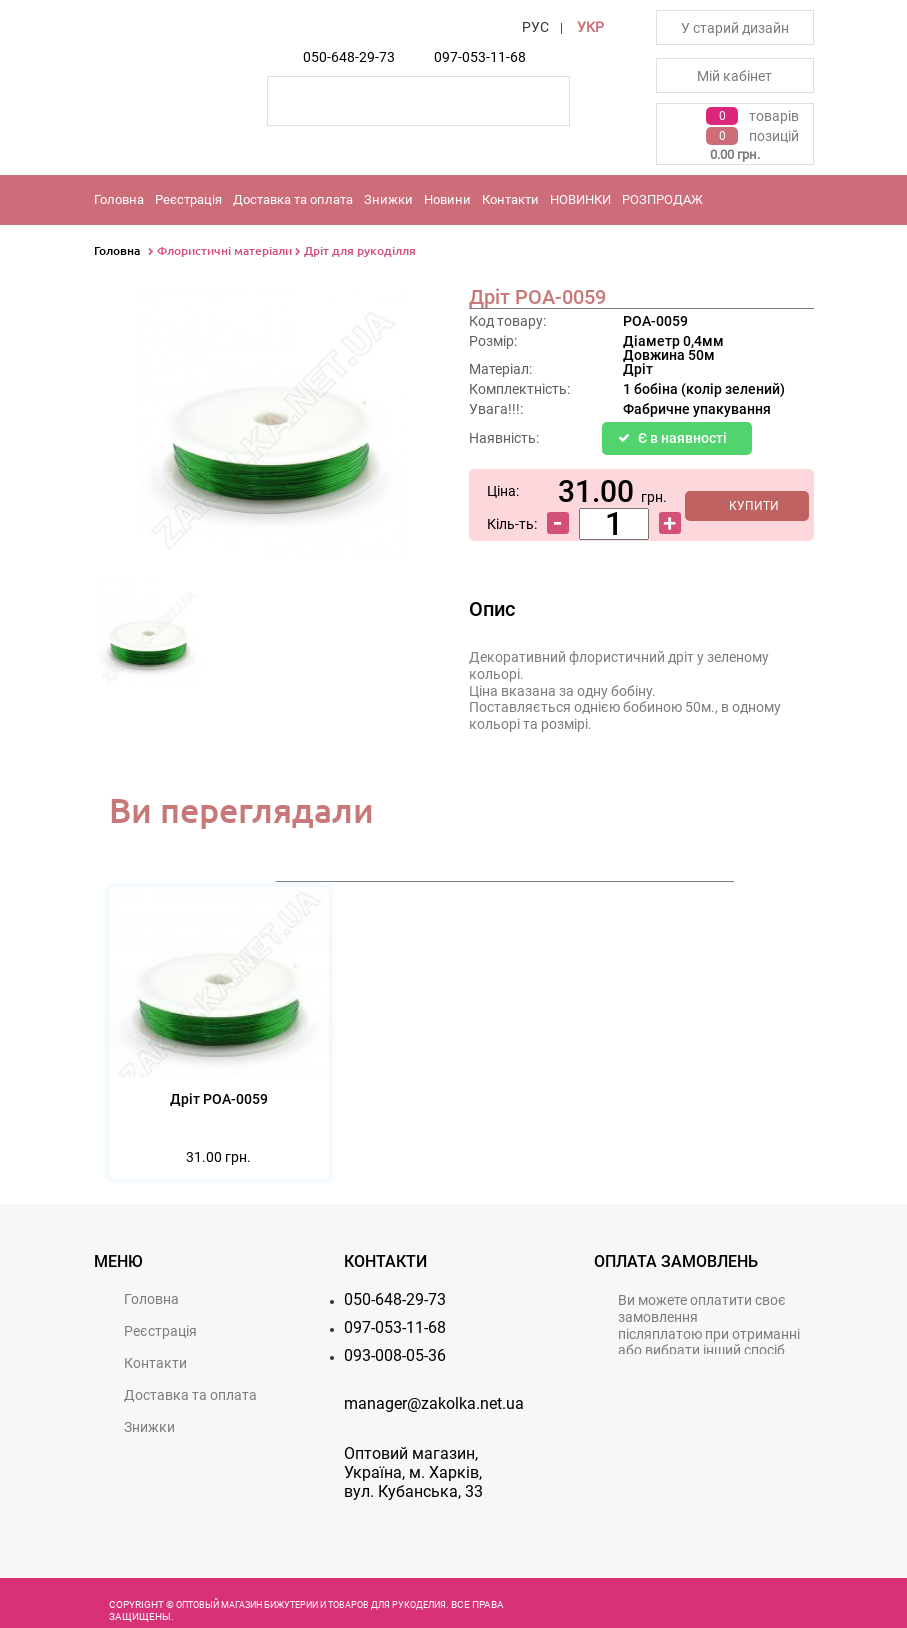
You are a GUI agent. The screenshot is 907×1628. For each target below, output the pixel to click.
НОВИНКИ (580, 199)
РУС (535, 27)
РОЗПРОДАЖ (662, 199)
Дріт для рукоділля (360, 250)
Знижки (388, 199)
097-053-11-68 (480, 57)
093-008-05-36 (395, 1355)
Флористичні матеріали (224, 250)
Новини (447, 199)
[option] (149, 640)
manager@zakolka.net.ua (434, 1403)
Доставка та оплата (293, 199)
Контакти (510, 199)
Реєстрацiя (188, 199)
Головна (119, 199)
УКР (590, 27)
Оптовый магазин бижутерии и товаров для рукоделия (311, 1605)
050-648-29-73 (349, 57)
